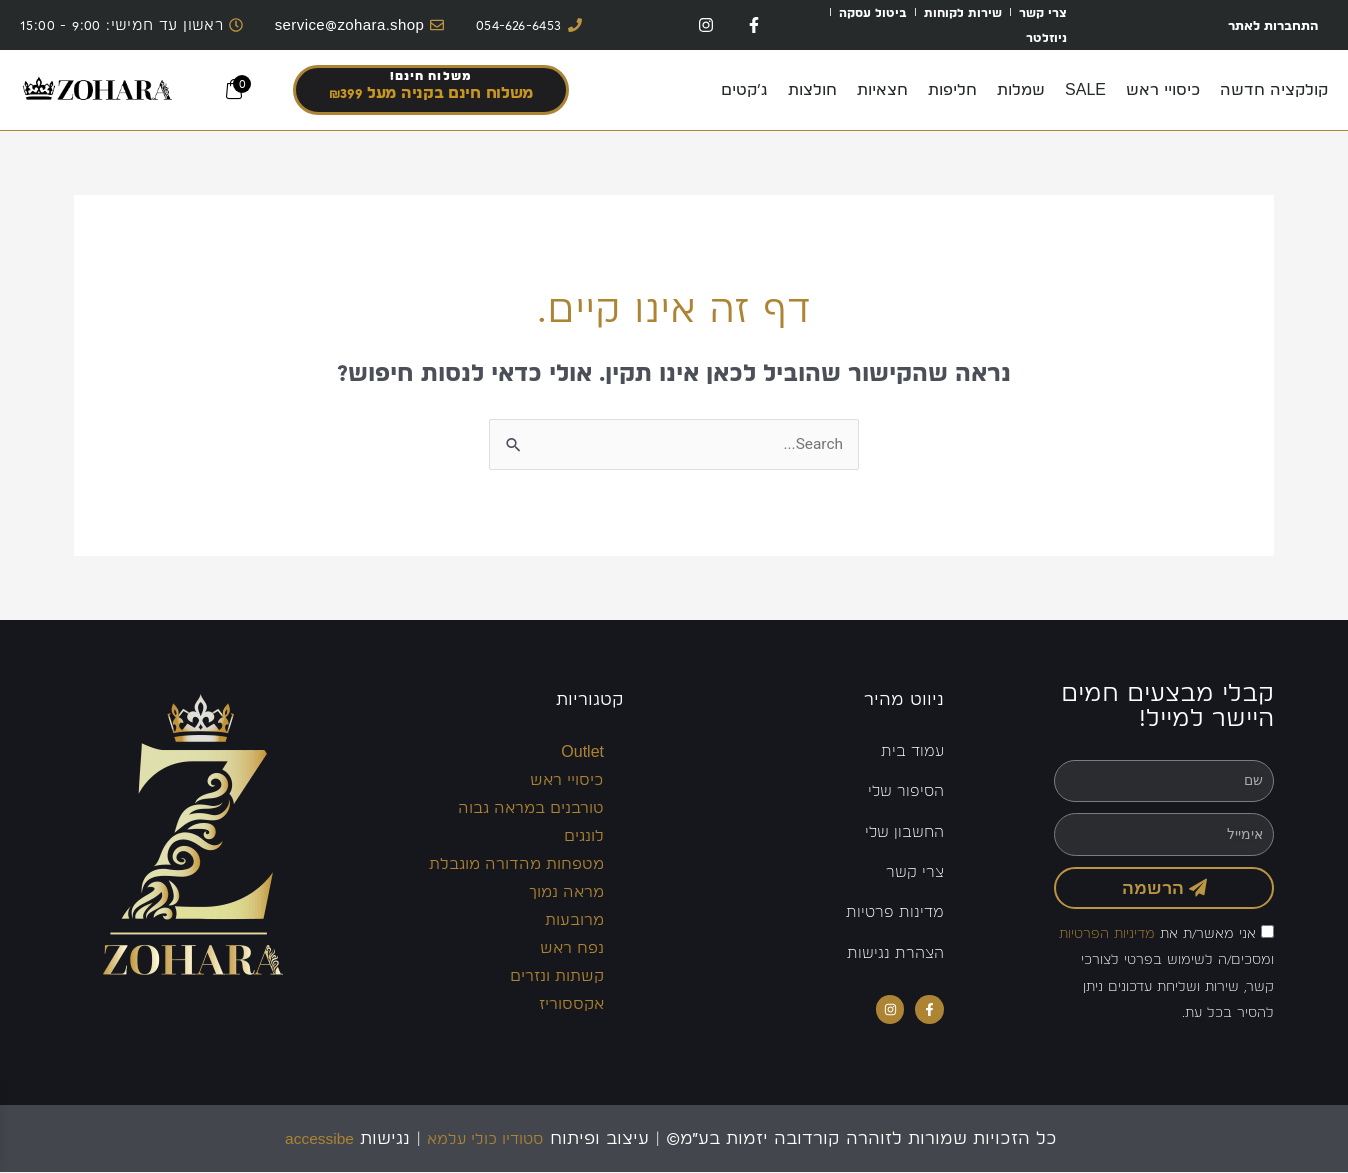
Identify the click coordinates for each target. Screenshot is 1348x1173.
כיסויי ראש (1163, 89)
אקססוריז (571, 1004)
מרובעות (574, 920)
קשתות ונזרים (557, 976)
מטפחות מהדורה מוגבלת (516, 864)
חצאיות (882, 89)
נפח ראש (572, 948)
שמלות (1021, 89)
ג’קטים (744, 89)
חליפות (952, 89)
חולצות (812, 89)
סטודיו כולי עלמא (491, 1138)
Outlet (582, 752)
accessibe (308, 1138)
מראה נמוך (566, 892)
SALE (1085, 89)
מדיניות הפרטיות (1107, 934)
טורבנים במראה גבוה (531, 808)
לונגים (584, 836)
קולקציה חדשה (1274, 89)
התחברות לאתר (1264, 25)
